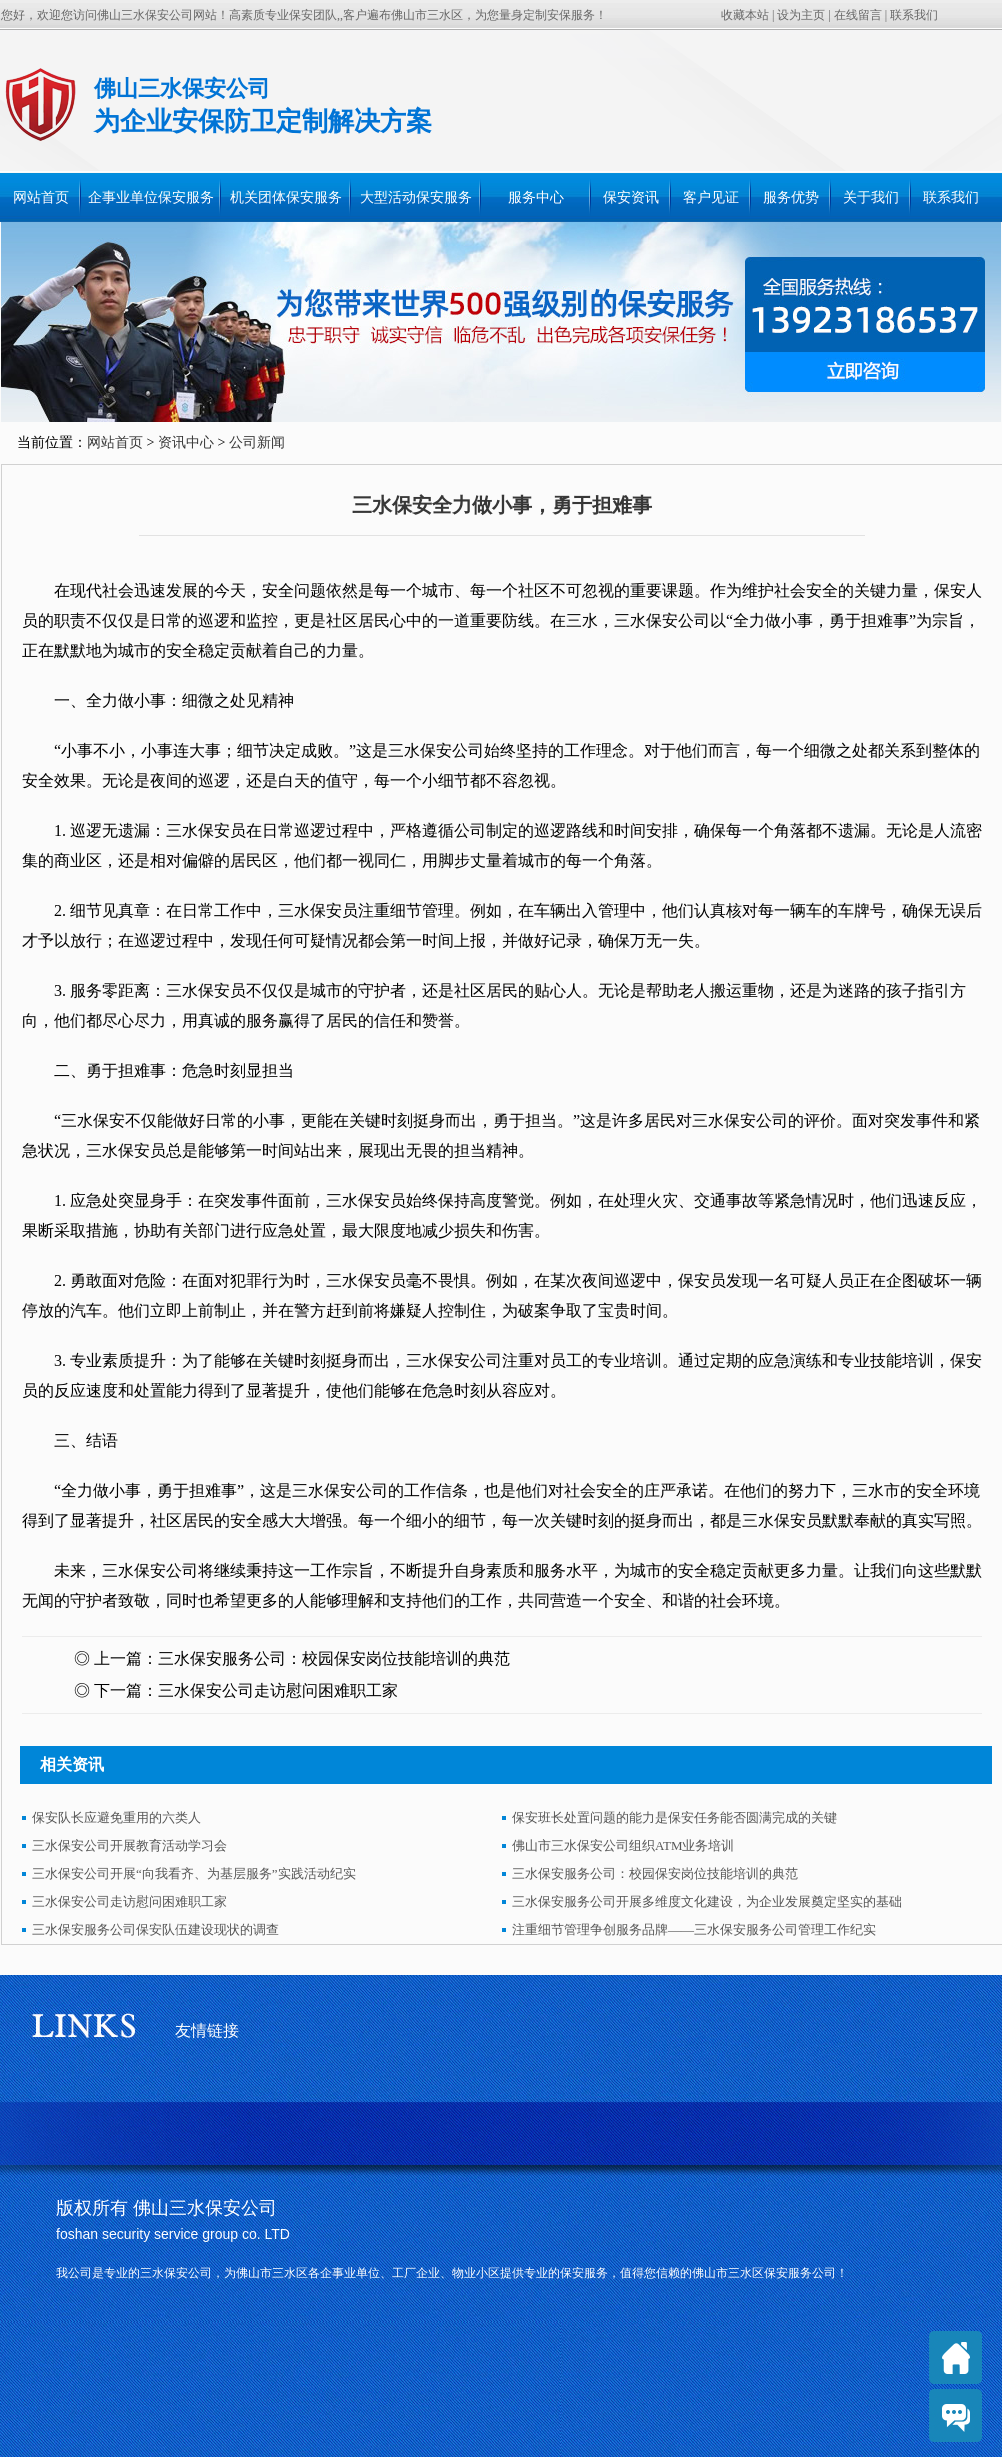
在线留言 (858, 15)
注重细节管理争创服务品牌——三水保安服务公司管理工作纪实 (694, 1929)
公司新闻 (257, 442)
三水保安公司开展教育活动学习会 (129, 1845)
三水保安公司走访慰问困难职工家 (278, 1690)
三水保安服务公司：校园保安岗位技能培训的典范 (334, 1658)
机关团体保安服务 (286, 197)
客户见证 (711, 197)
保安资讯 (631, 197)
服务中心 (536, 197)
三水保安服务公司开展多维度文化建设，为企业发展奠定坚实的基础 (707, 1901)
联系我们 (914, 15)
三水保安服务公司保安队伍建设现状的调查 (155, 1929)
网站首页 (41, 197)
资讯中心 (186, 442)
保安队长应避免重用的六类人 (116, 1817)
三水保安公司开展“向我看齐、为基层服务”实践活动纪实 (194, 1873)
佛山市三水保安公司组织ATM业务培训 (623, 1845)
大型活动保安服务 (416, 197)
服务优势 (791, 197)
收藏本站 (745, 15)
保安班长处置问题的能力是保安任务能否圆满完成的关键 (674, 1817)
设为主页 (801, 15)
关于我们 (871, 197)
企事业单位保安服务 (151, 197)
